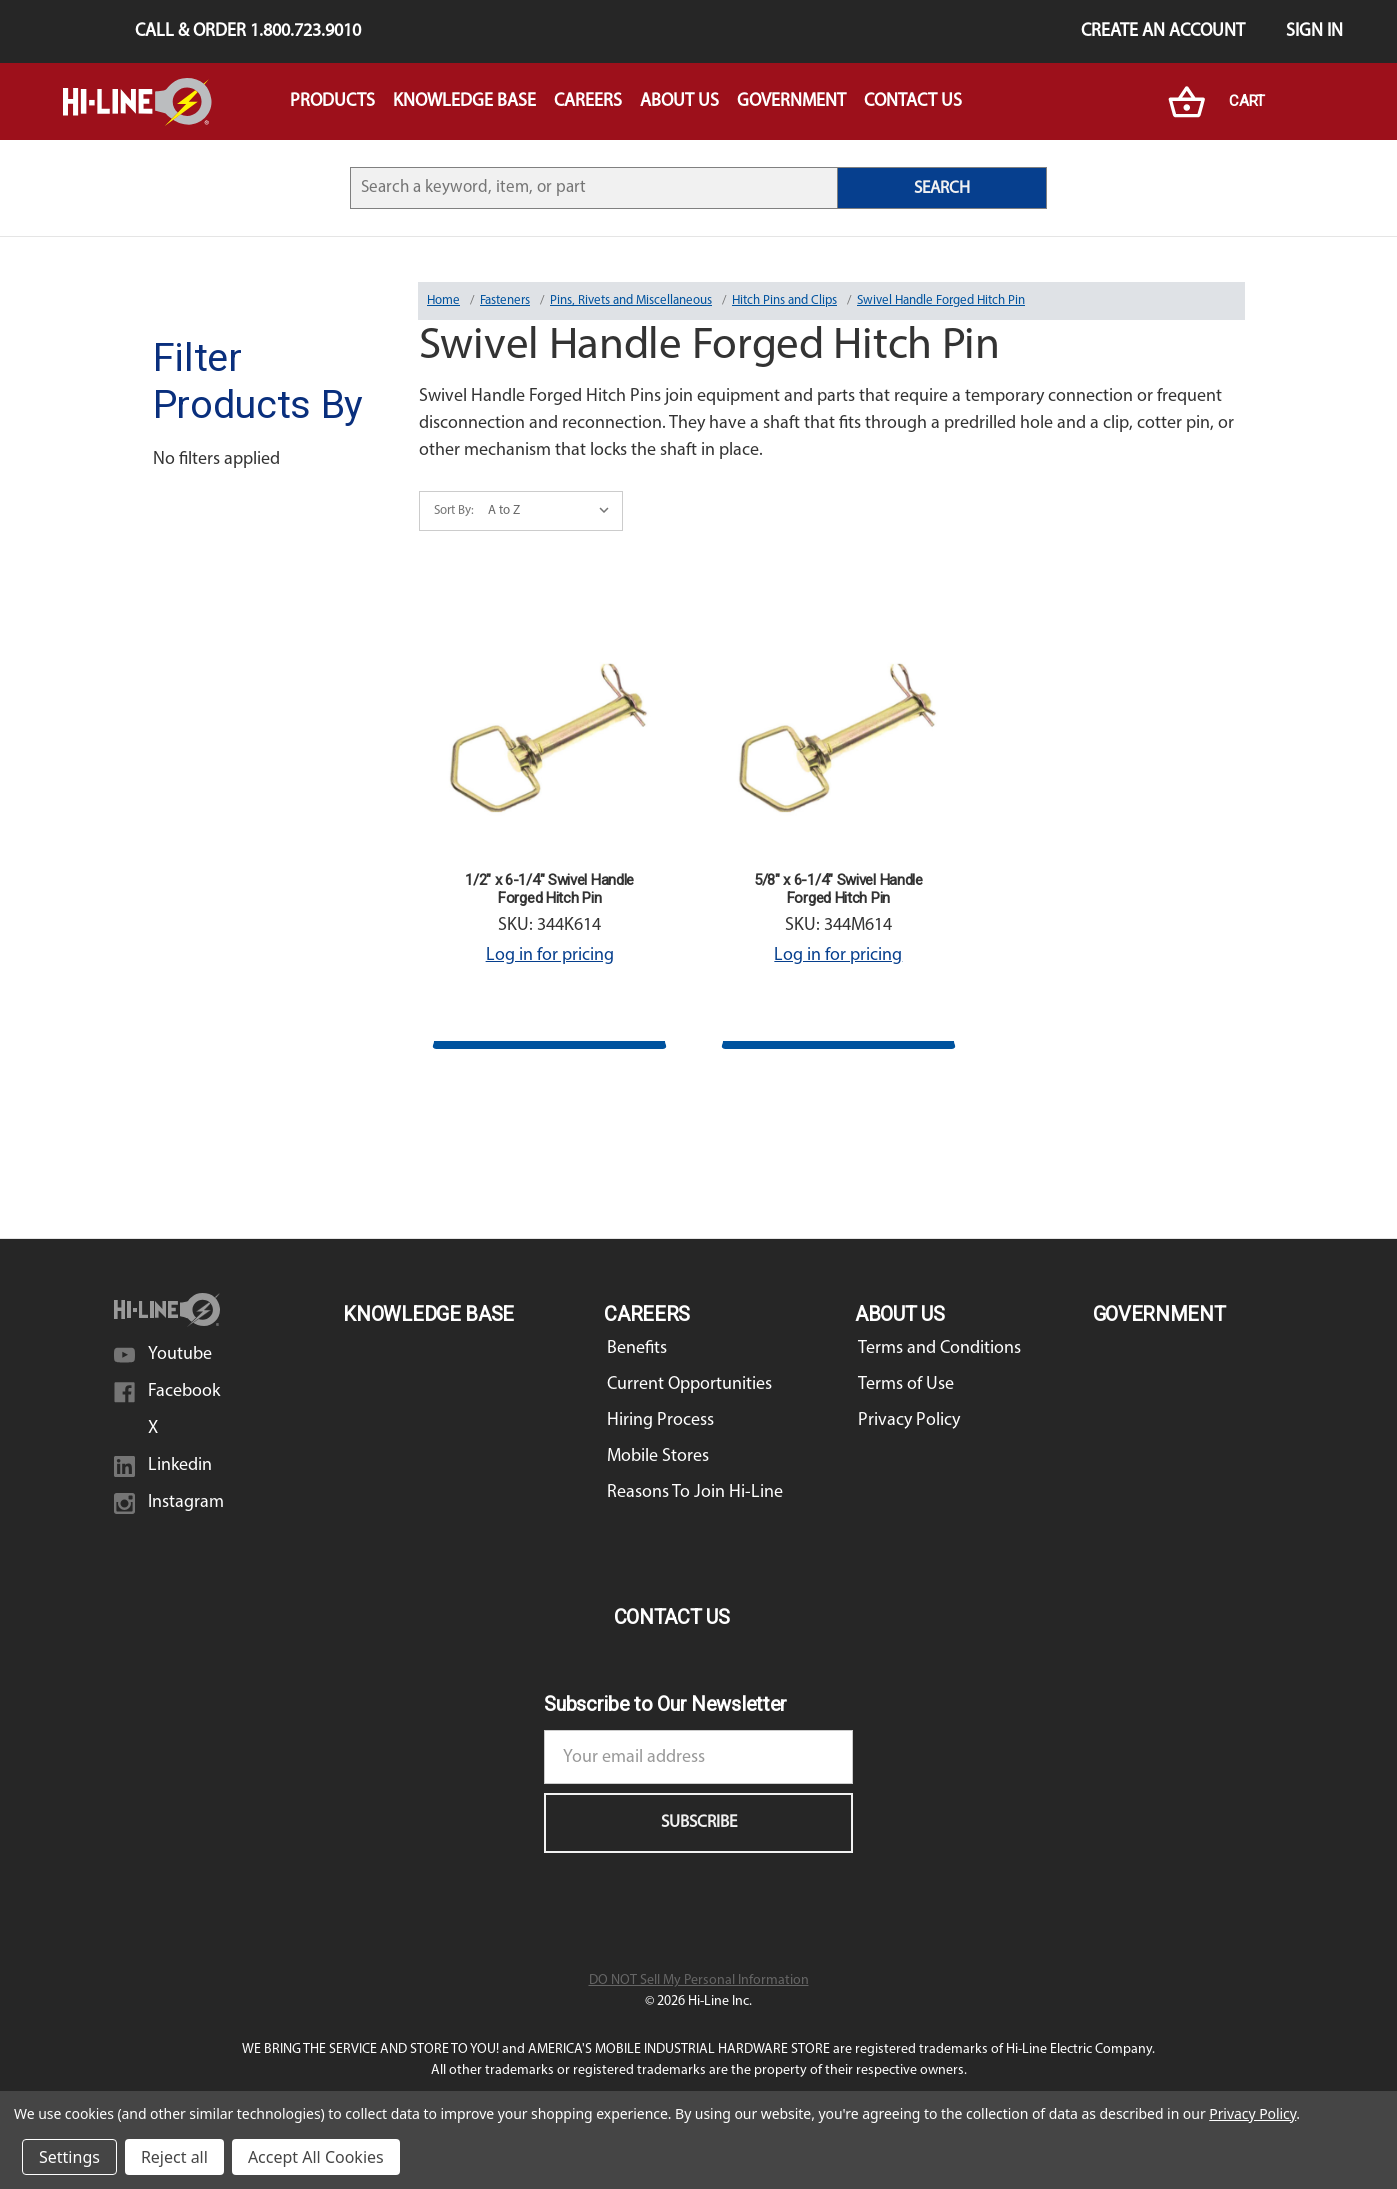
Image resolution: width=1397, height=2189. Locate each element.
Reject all (174, 2157)
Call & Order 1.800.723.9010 (248, 31)
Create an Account (1163, 31)
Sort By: (454, 510)
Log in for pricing (550, 955)
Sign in (1314, 31)
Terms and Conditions (939, 1348)
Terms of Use (906, 1384)
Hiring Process (660, 1420)
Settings (69, 2157)
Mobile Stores (658, 1456)
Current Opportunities (689, 1384)
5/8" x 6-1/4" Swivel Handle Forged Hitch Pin (838, 889)
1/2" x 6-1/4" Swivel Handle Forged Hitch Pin (549, 889)
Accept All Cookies (316, 2157)
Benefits (637, 1348)
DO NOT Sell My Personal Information (699, 1980)
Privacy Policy (909, 1420)
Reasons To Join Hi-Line (695, 1492)
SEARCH (942, 188)
